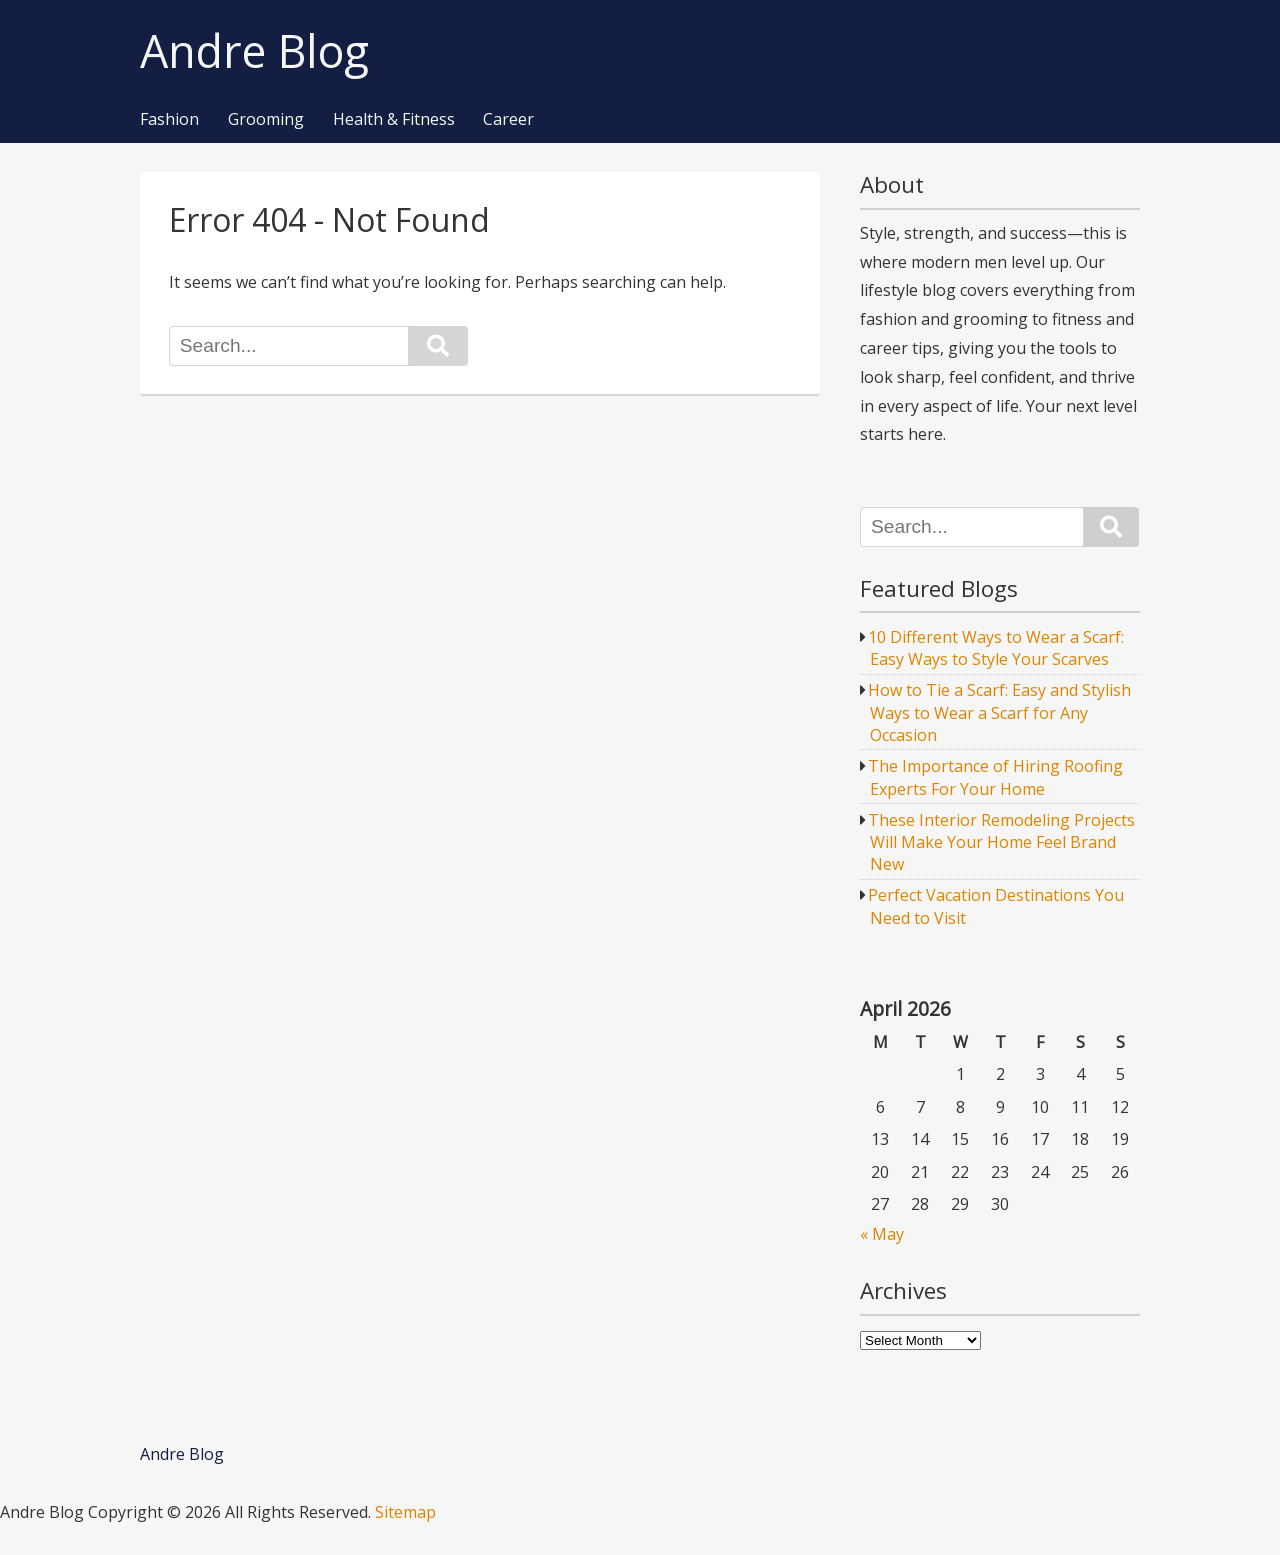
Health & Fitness (394, 120)
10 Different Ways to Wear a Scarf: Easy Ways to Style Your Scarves (996, 648)
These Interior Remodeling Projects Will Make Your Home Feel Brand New (1001, 842)
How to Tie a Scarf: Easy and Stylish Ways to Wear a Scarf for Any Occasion (999, 712)
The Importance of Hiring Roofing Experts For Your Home (995, 777)
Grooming (266, 120)
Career (508, 120)
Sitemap (405, 1512)
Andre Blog (254, 51)
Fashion (169, 120)
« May (882, 1234)
